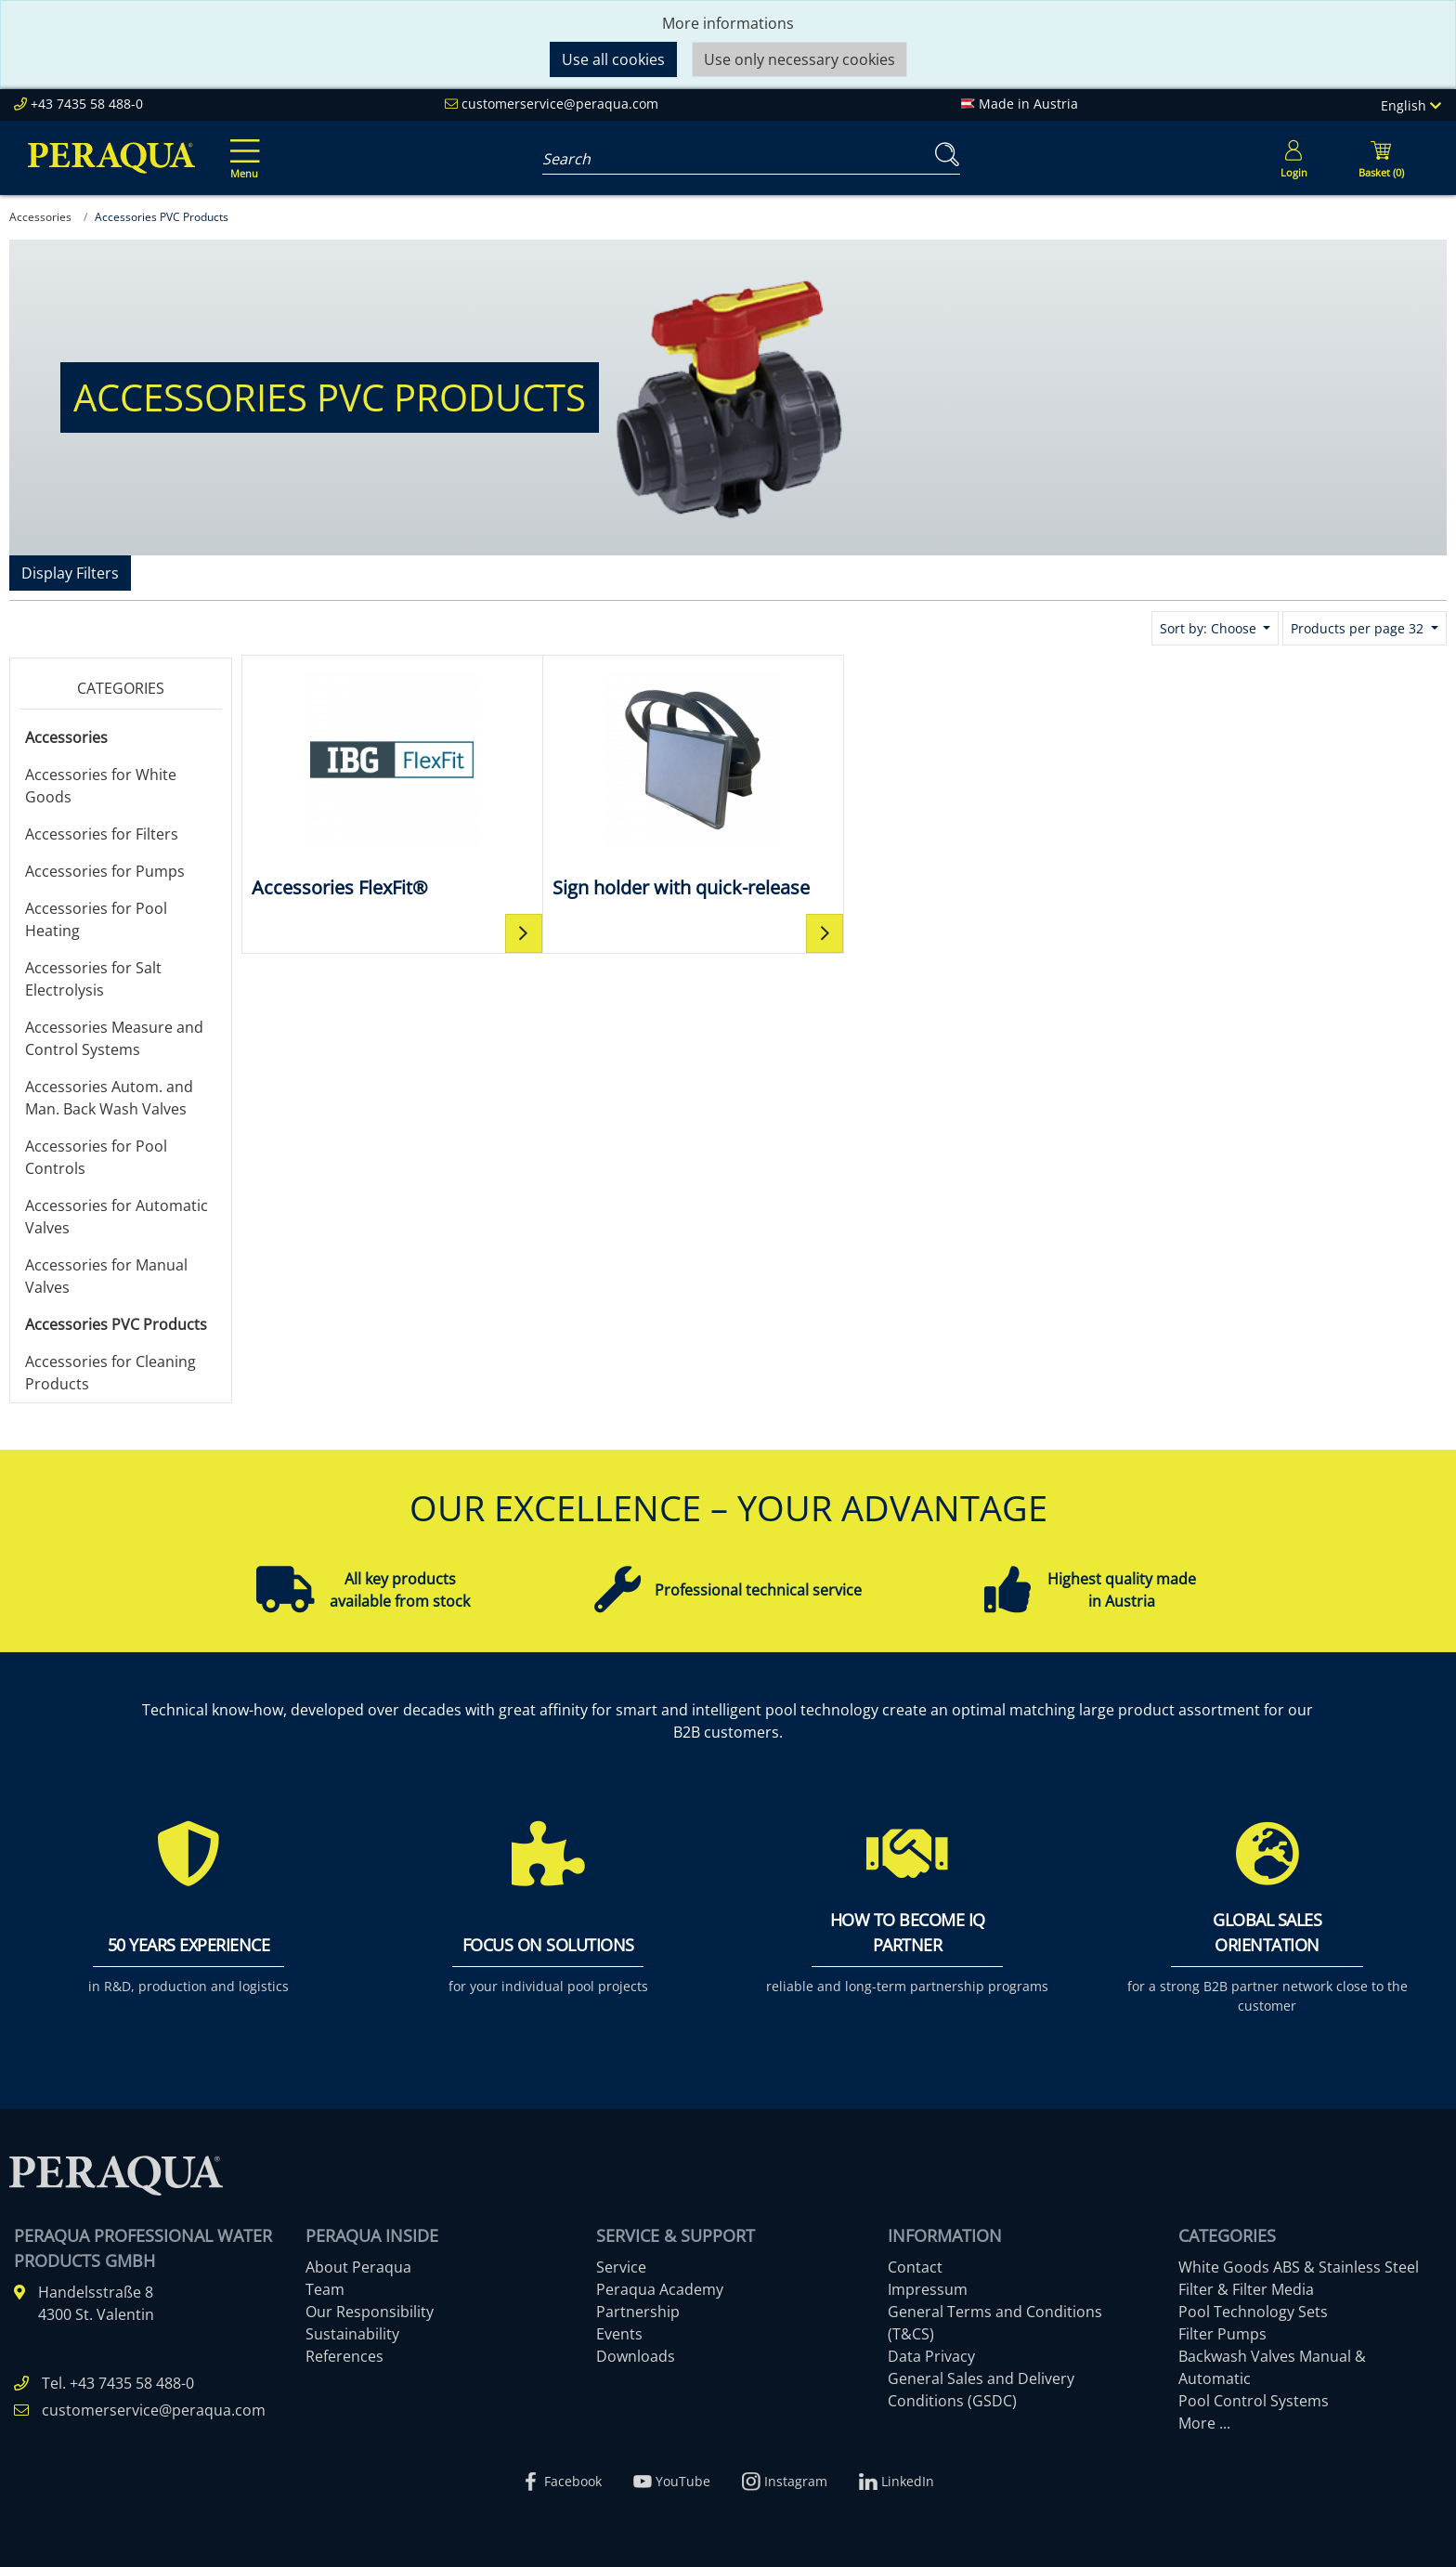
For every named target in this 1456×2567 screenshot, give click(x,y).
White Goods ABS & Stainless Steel (1298, 2267)
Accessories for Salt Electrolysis (93, 979)
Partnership (638, 2311)
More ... (1204, 2423)
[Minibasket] (1381, 157)
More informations (728, 23)
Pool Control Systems (1253, 2401)
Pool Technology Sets (1253, 2311)
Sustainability (352, 2334)
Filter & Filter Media (1246, 2289)
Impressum (928, 2289)
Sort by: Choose (1210, 628)
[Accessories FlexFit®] (392, 783)
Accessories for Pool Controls (96, 1157)
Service (621, 2267)
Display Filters (70, 573)
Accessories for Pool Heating (96, 919)
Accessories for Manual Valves (106, 1276)
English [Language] (1411, 105)
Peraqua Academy (659, 2289)
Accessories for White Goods (100, 785)
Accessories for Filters (101, 834)
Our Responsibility (370, 2311)
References (345, 2356)
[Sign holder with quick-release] (693, 783)
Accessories (66, 737)
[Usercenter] (1293, 157)
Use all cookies (613, 59)
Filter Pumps (1222, 2334)
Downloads (635, 2356)
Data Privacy (931, 2356)
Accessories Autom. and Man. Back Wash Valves (109, 1097)
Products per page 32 (1359, 628)
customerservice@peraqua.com (560, 103)
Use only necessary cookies (799, 59)
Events (619, 2334)
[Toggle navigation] (241, 146)
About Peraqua (358, 2267)
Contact (915, 2267)
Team (325, 2289)
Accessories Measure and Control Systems (114, 1038)
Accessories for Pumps (105, 871)
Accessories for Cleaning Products (110, 1372)
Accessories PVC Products (116, 1324)
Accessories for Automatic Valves (116, 1216)
